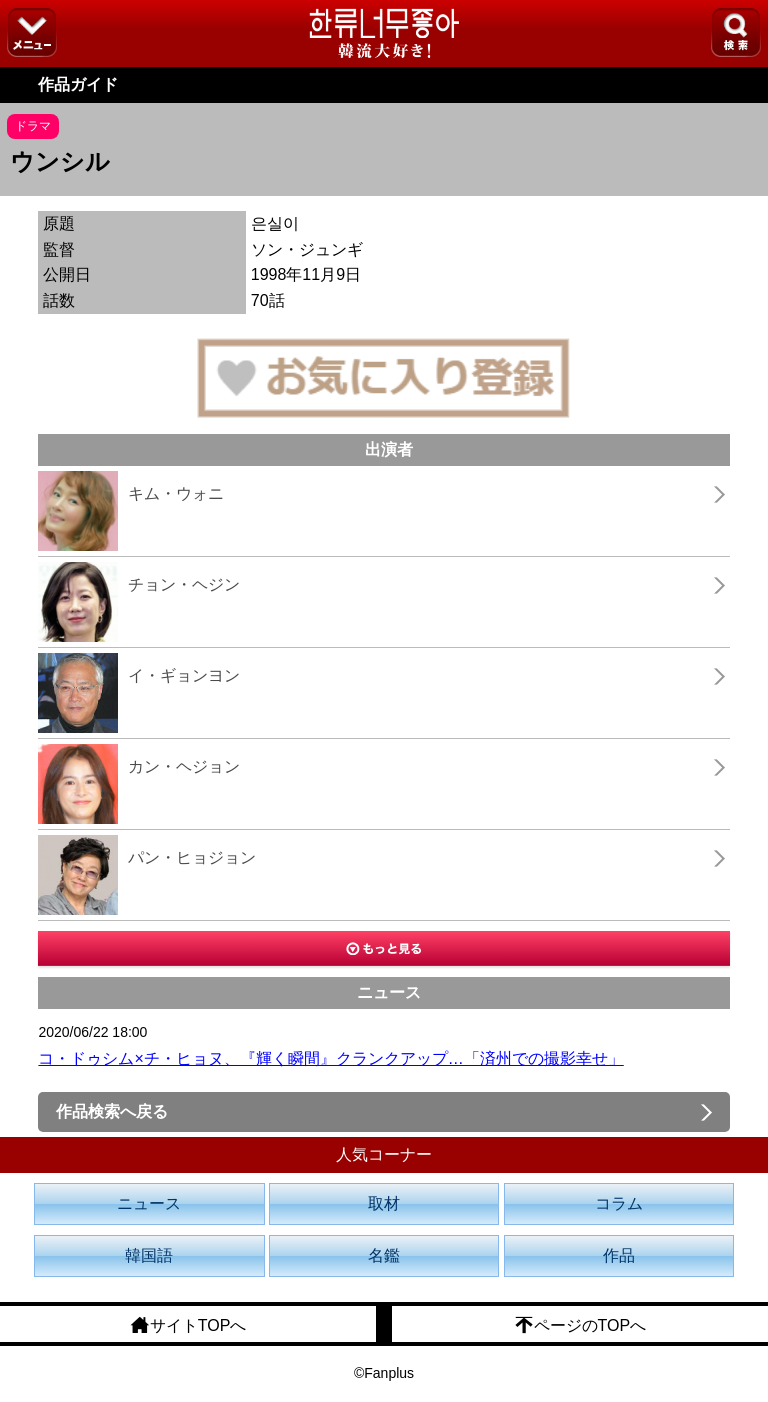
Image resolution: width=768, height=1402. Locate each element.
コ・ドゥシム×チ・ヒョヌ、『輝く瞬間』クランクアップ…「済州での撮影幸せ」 (330, 1058)
